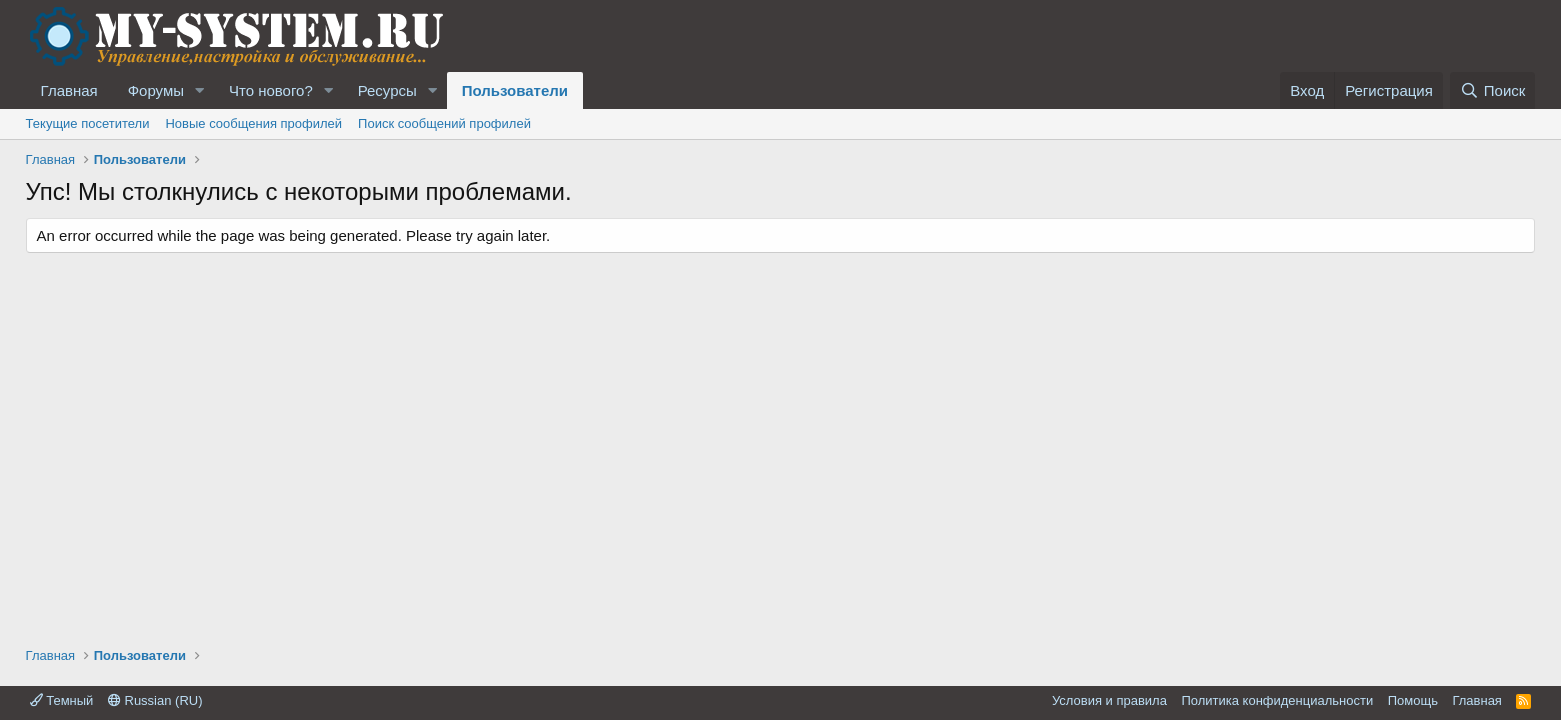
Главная (69, 90)
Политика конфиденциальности (1277, 700)
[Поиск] (1492, 90)
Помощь (1413, 700)
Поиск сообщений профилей (444, 123)
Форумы (156, 90)
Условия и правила (1109, 700)
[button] (200, 90)
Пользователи (515, 90)
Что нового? (271, 90)
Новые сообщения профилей (253, 123)
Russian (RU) (155, 700)
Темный (62, 700)
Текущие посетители (88, 123)
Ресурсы (387, 90)
